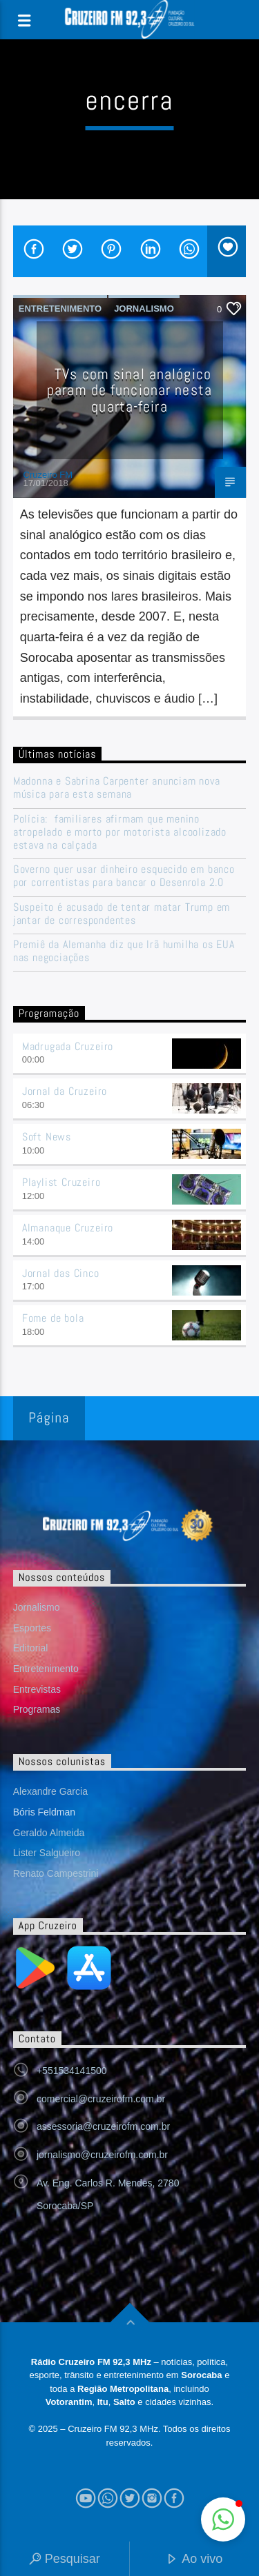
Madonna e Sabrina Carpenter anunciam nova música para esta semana (116, 787)
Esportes (32, 1627)
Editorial (30, 1647)
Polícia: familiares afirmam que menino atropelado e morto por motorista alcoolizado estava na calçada (120, 832)
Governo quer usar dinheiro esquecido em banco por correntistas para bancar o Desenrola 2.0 (124, 876)
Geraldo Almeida (49, 1832)
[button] (223, 2519)
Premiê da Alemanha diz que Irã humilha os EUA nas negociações (124, 951)
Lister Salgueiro (46, 1852)
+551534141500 (72, 2070)
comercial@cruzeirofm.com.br (101, 2098)
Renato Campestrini (56, 1873)
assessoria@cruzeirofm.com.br (103, 2126)
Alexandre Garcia (50, 1791)
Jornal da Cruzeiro (64, 1091)
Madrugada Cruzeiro (67, 1046)
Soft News (46, 1136)
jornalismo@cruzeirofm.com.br (102, 2154)
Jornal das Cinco (60, 1273)
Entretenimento (60, 308)
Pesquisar (64, 2560)
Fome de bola (53, 1318)
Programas (36, 1709)
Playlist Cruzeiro (61, 1182)
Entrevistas (37, 1689)
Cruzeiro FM (48, 475)
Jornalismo (144, 308)
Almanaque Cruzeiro (67, 1227)
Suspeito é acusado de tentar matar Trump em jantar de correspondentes (121, 913)
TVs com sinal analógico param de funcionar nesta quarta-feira (129, 390)
